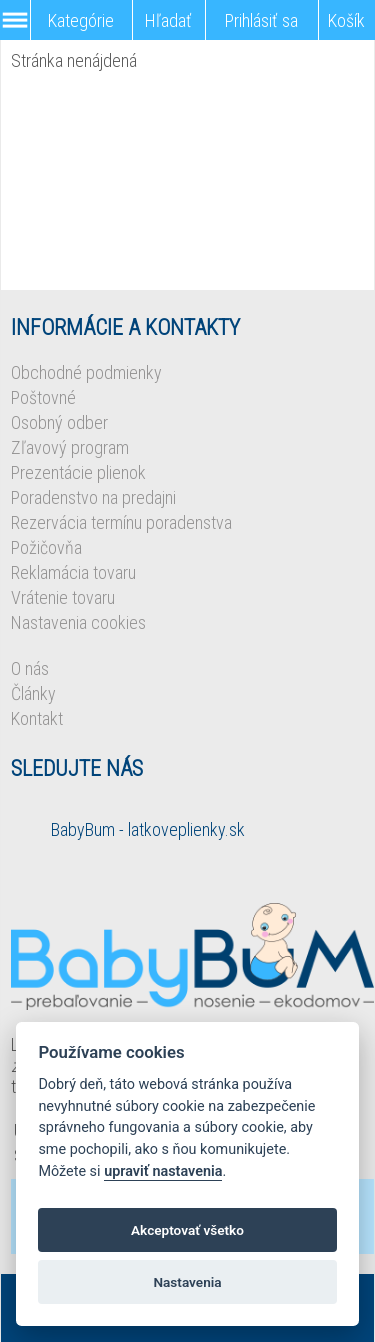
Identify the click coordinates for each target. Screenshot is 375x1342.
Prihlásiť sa (261, 20)
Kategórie (81, 20)
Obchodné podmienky (86, 372)
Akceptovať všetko (187, 1230)
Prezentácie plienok (78, 472)
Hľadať (168, 20)
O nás (30, 668)
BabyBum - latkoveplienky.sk (148, 829)
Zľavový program (70, 447)
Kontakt (37, 718)
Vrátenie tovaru (63, 597)
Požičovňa (46, 547)
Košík (346, 20)
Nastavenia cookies (78, 622)
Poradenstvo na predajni (93, 497)
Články (33, 693)
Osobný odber (59, 422)
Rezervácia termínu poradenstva (121, 522)
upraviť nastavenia (163, 1171)
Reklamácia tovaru (73, 572)
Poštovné (43, 397)
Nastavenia (187, 1282)
